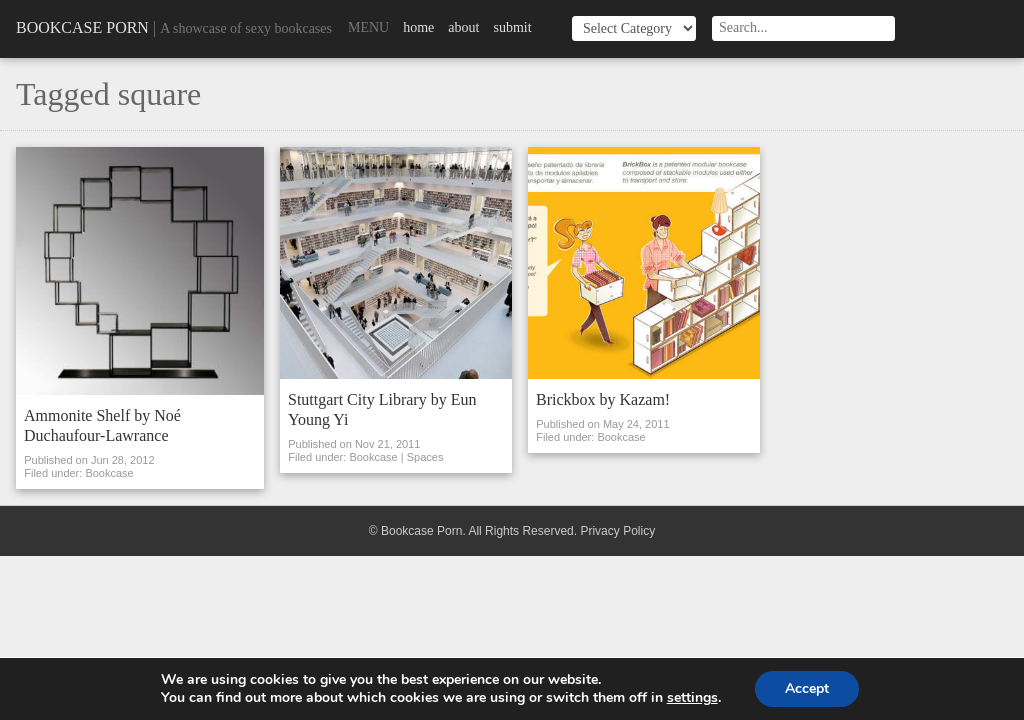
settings (692, 698)
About (463, 27)
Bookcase (109, 473)
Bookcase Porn (82, 27)
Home (418, 27)
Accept (807, 688)
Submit (512, 27)
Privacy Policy (617, 531)
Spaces (425, 457)
